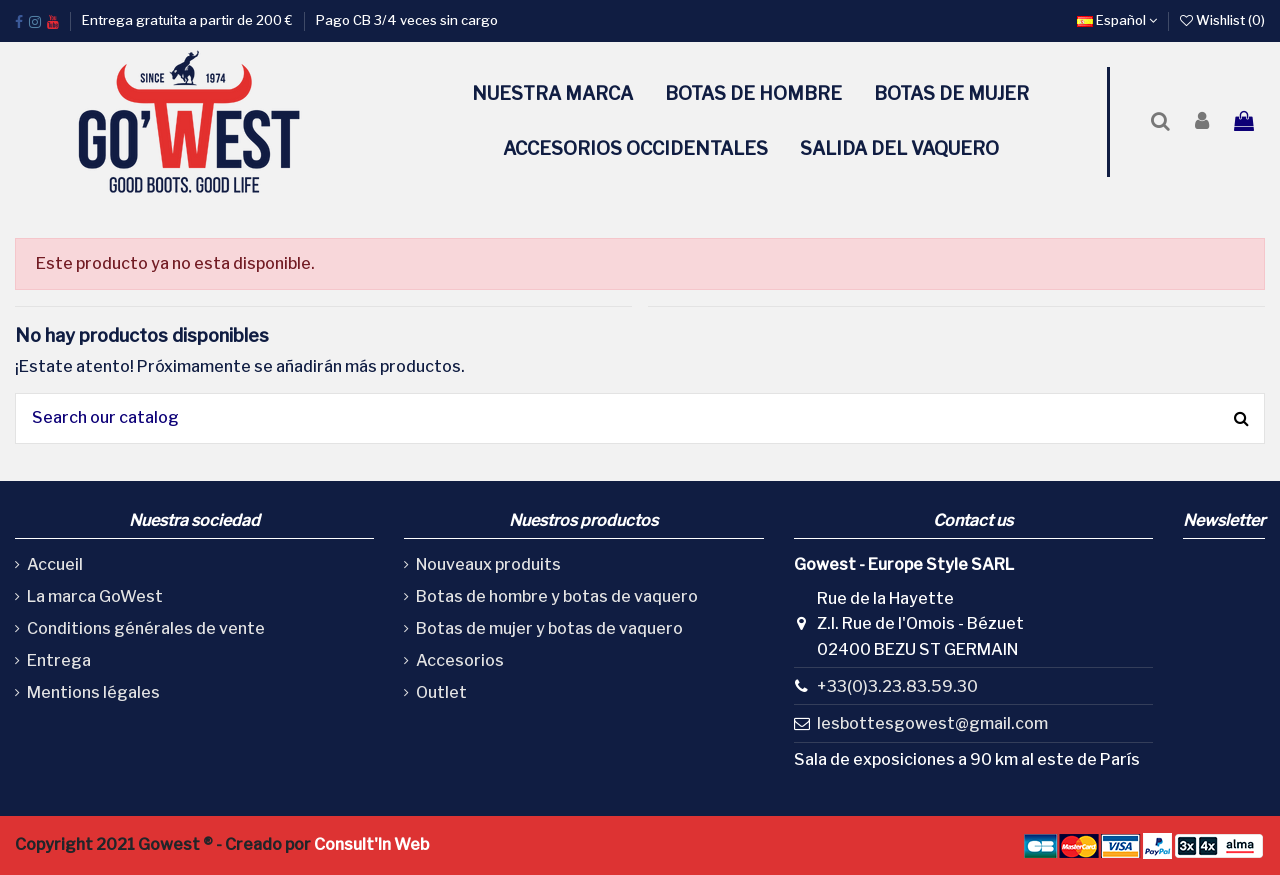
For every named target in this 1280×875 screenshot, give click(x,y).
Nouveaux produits (488, 564)
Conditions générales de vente (146, 628)
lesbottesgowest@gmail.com (932, 723)
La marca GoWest (95, 596)
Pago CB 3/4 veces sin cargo (407, 20)
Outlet (441, 692)
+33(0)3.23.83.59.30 (897, 686)
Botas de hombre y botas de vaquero (557, 596)
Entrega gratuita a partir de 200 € (189, 20)
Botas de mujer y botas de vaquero (549, 628)
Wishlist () (1222, 20)
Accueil (55, 564)
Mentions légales (93, 692)
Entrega (59, 660)
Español (1117, 20)
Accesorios (460, 660)
